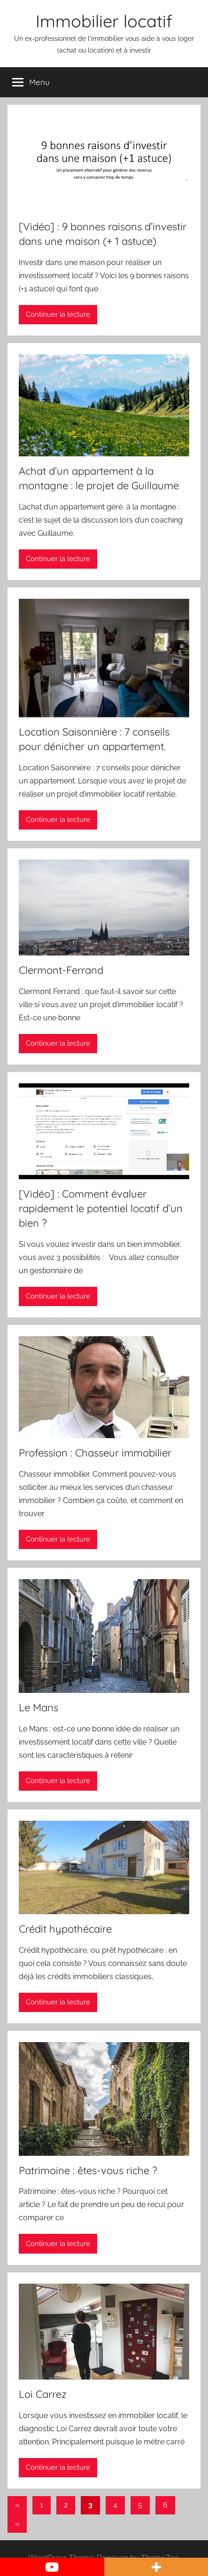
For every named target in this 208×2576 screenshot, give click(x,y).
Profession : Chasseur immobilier (95, 1452)
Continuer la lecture (58, 314)
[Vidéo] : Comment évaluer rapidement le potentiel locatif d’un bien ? (101, 1208)
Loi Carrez (43, 2394)
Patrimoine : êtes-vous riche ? (88, 2170)
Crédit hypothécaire (65, 1928)
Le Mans (38, 1707)
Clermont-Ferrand (61, 970)
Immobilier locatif (104, 20)
